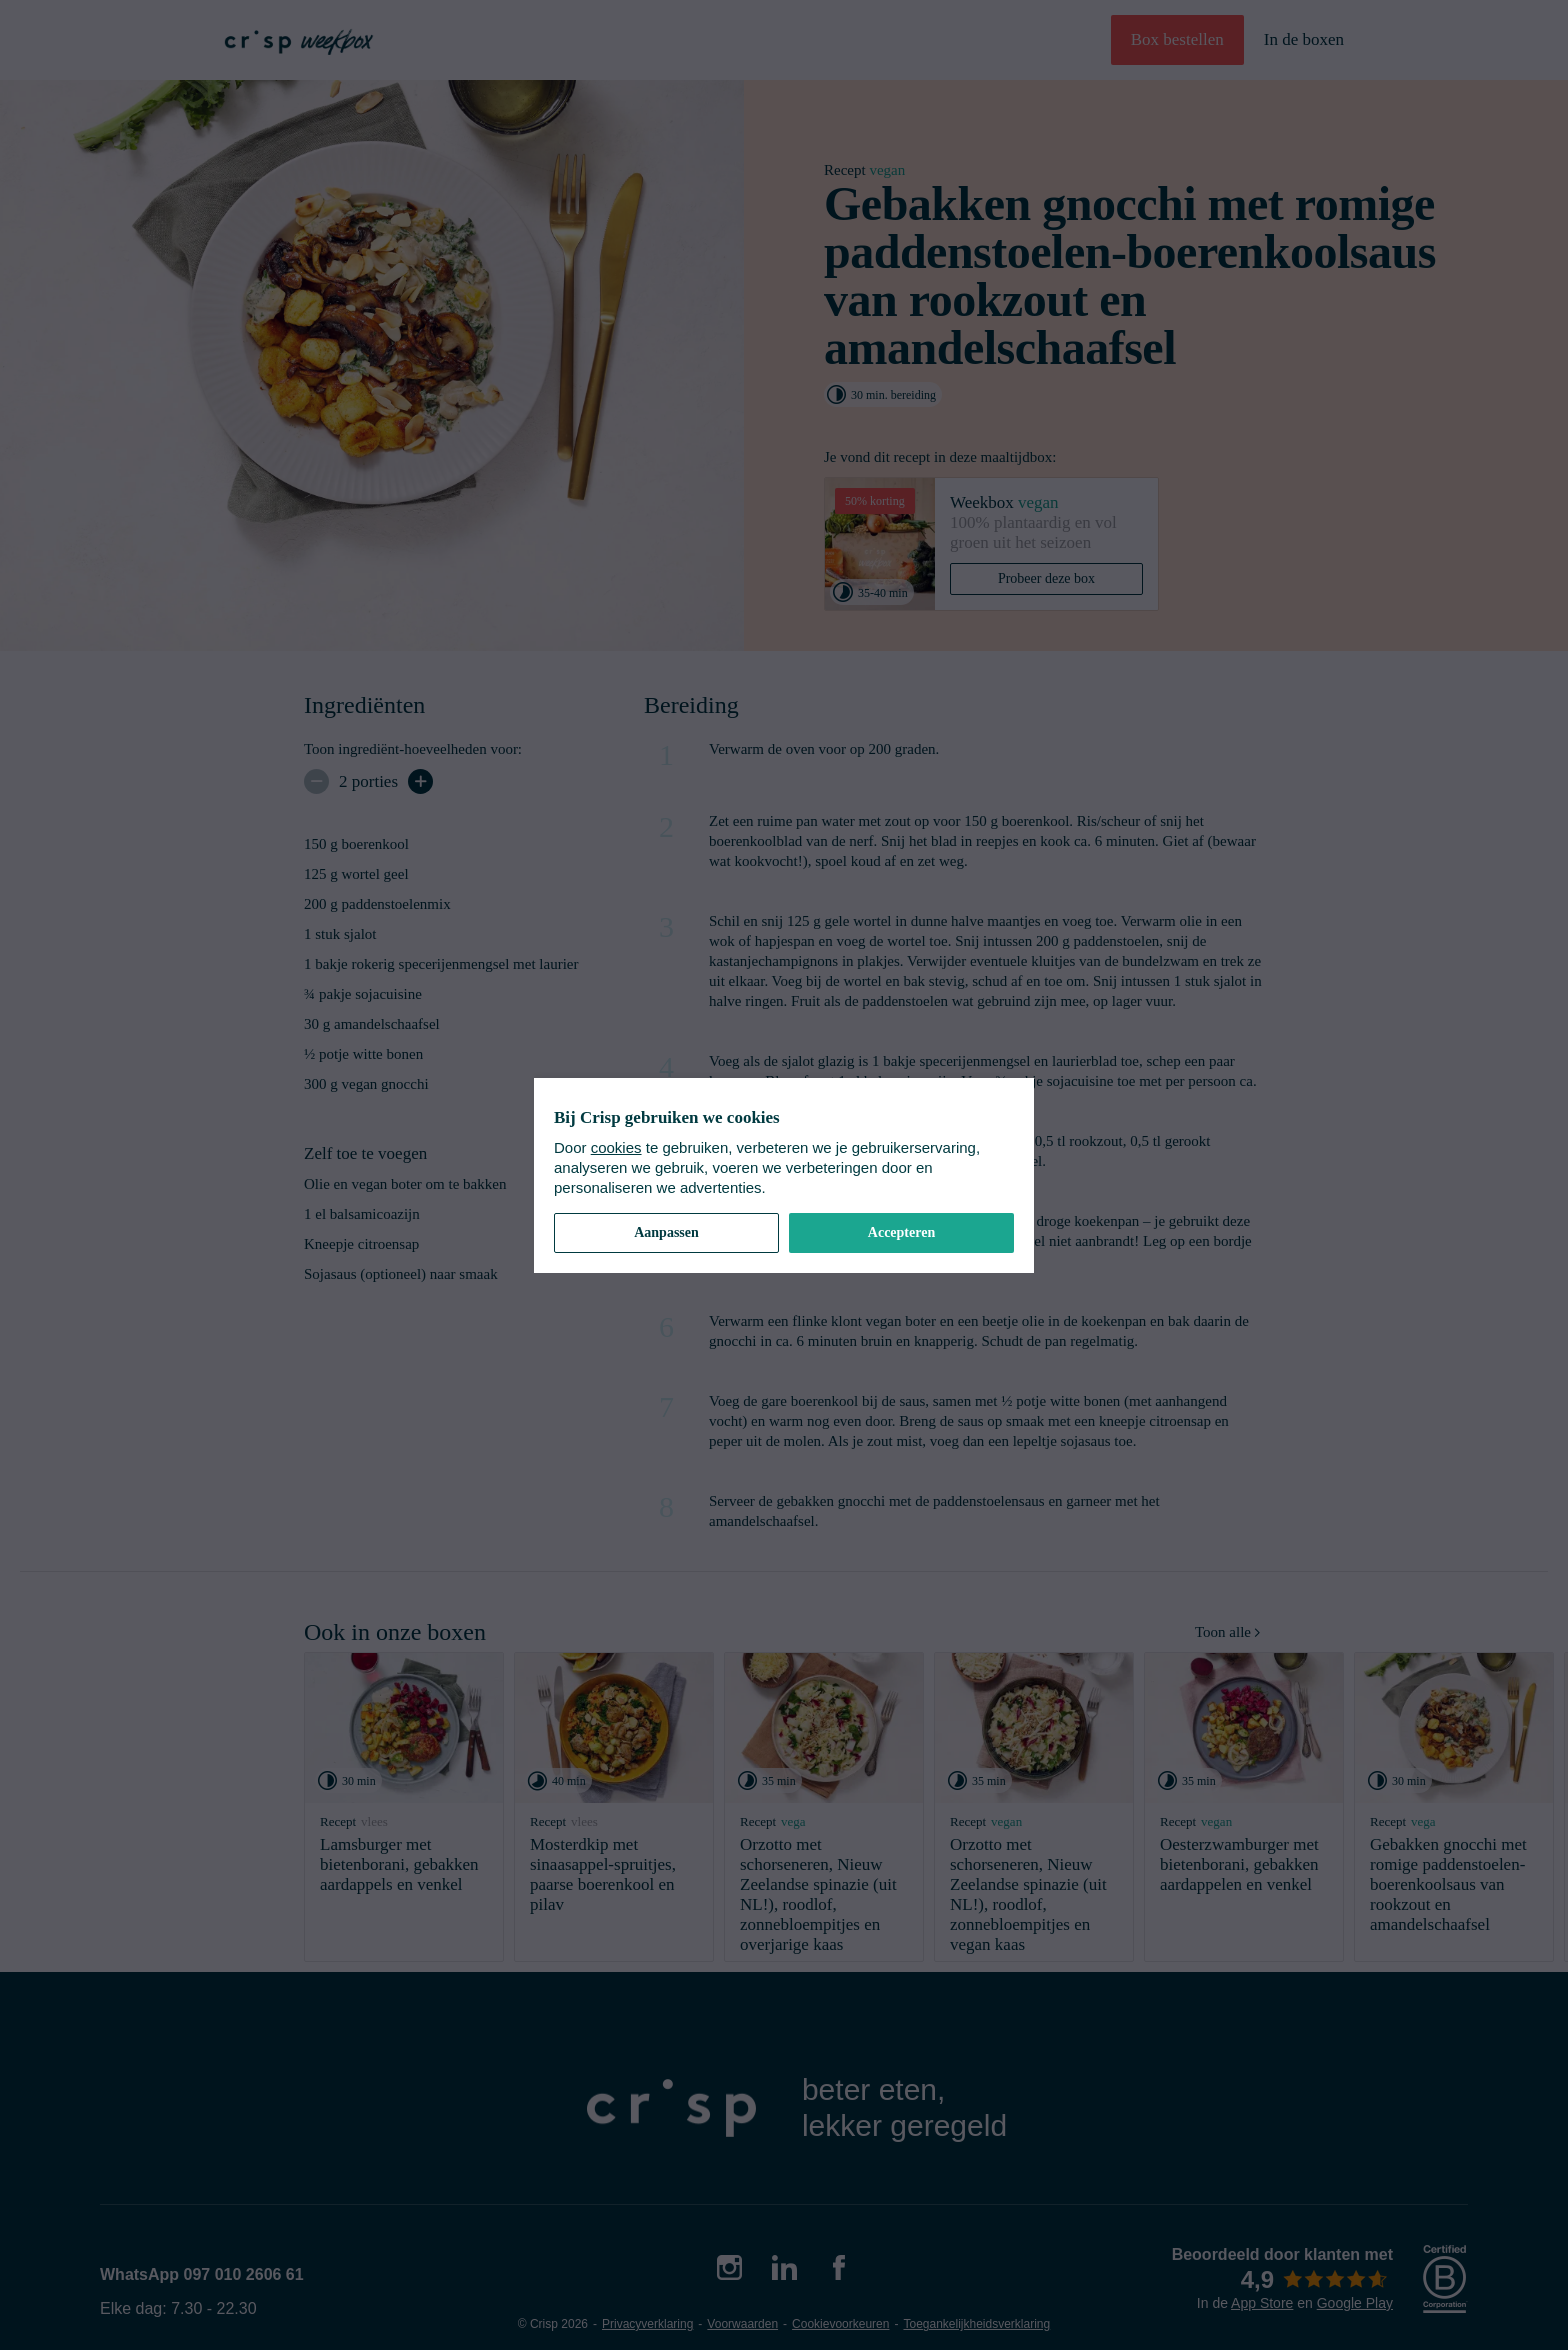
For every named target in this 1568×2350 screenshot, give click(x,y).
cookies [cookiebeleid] (616, 1147)
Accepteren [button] (901, 1232)
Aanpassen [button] (666, 1232)
